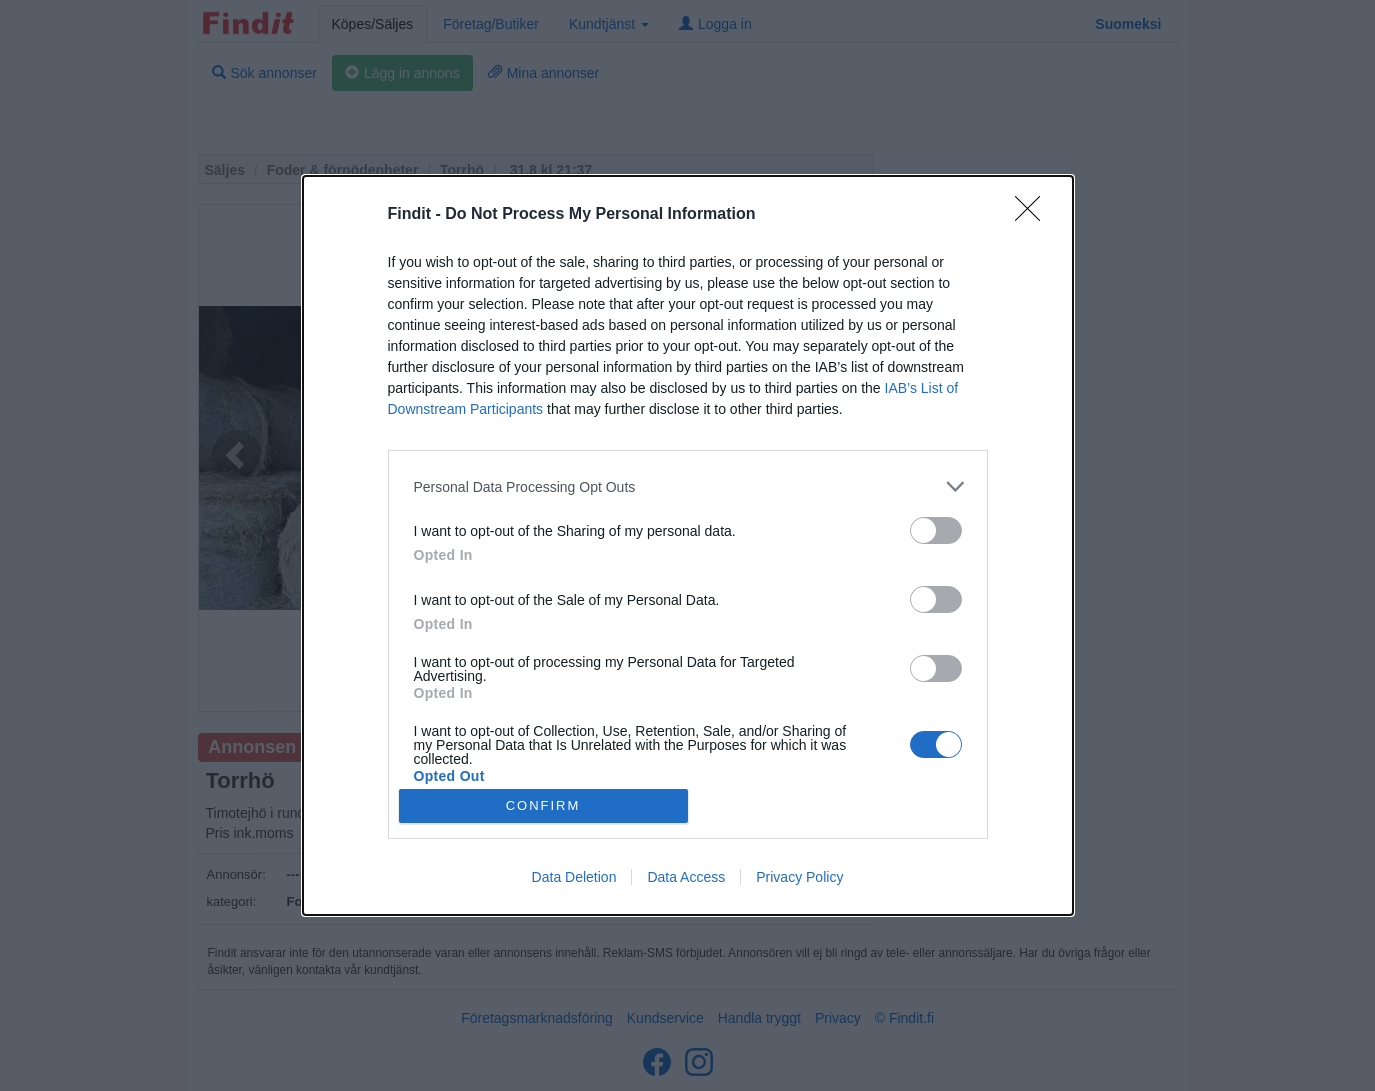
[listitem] (688, 486)
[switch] (936, 530)
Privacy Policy (799, 877)
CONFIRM (543, 805)
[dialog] (688, 545)
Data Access (686, 877)
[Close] (1034, 215)
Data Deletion (574, 877)
